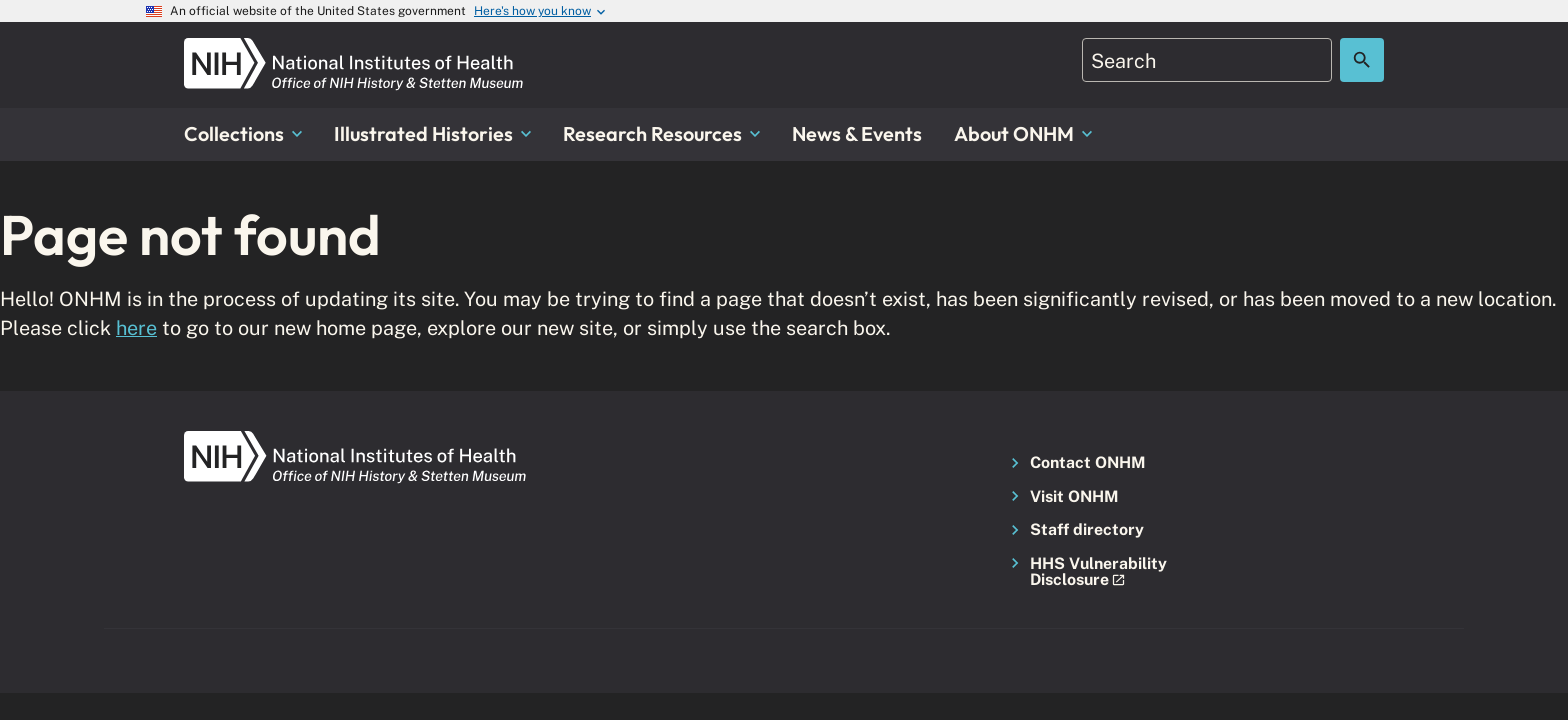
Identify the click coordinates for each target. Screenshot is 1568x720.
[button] (1093, 572)
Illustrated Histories (432, 133)
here (136, 327)
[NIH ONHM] (354, 49)
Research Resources (661, 133)
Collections (243, 133)
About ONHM (1023, 133)
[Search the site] (1362, 60)
